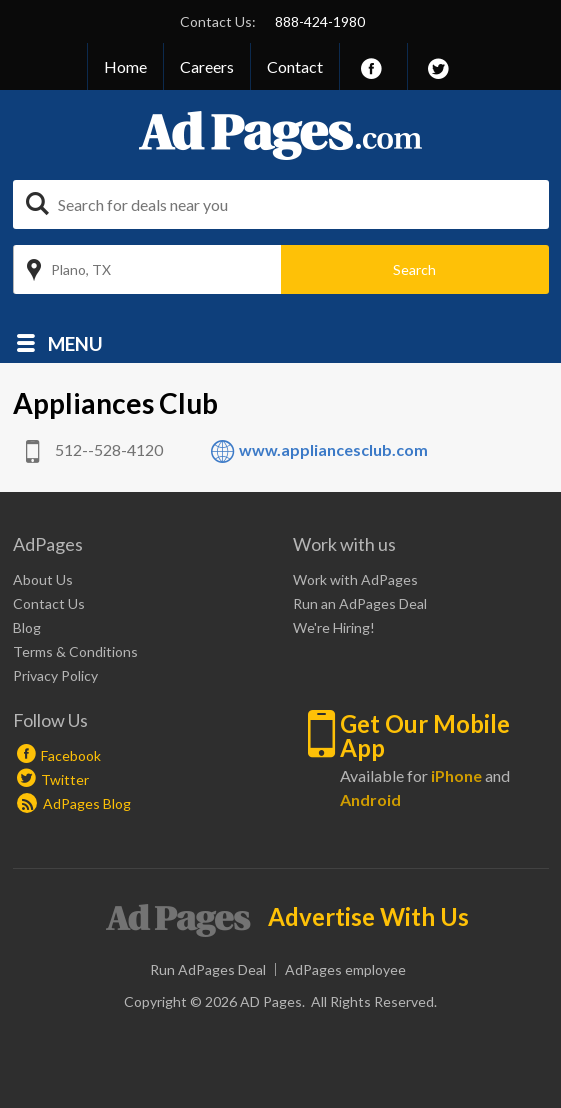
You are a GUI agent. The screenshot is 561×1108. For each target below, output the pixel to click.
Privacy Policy (55, 675)
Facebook (71, 755)
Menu (75, 342)
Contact (295, 66)
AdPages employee (345, 969)
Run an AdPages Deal (360, 603)
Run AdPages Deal (208, 969)
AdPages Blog (74, 803)
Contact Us (49, 603)
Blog (27, 627)
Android (370, 799)
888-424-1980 (320, 21)
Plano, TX (81, 269)
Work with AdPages (355, 579)
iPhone (456, 775)
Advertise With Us (368, 917)
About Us (43, 579)
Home (125, 66)
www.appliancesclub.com (333, 449)
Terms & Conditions (75, 651)
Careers (207, 66)
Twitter (65, 779)
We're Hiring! (334, 627)
